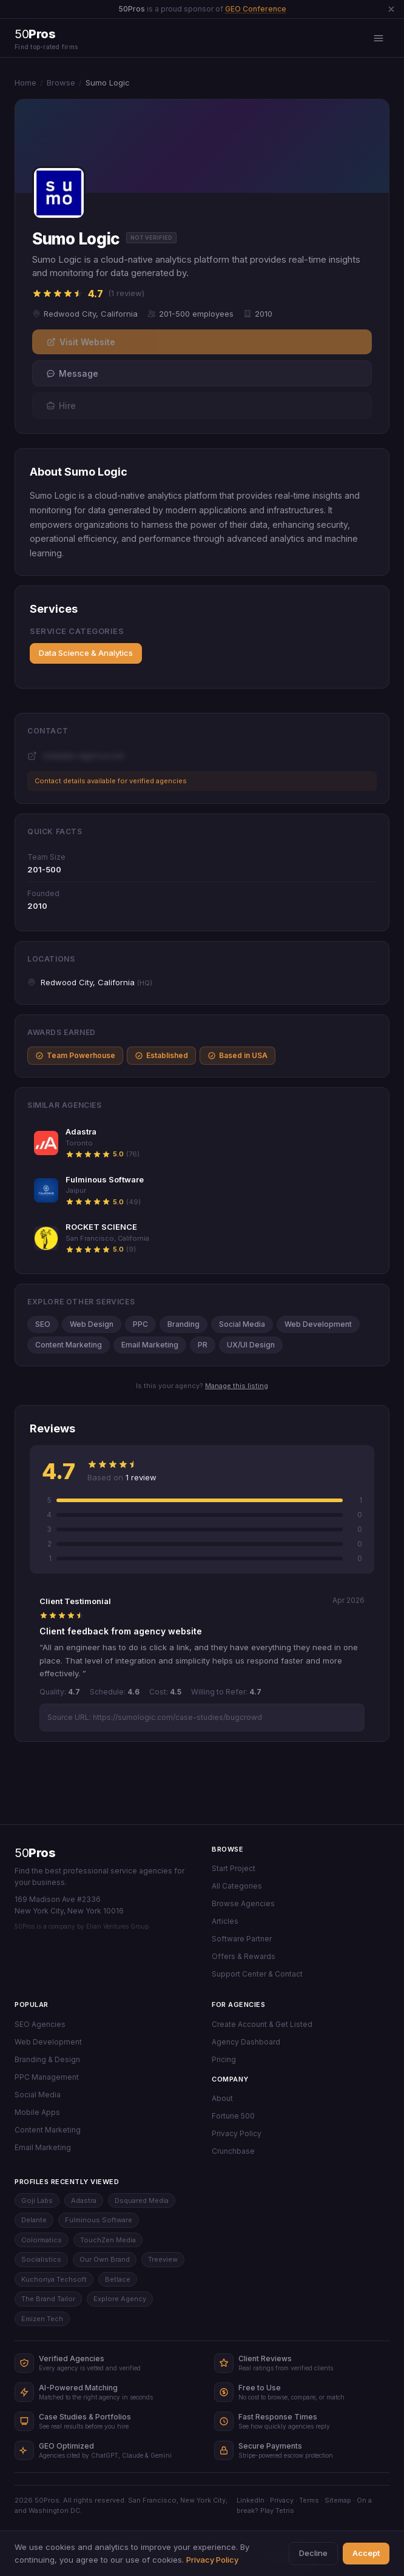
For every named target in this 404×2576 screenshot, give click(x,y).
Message (72, 373)
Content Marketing (68, 1344)
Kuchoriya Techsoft (54, 2279)
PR (202, 1344)
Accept (366, 2553)
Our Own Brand (104, 2259)
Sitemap (338, 2500)
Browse (61, 82)
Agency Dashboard (246, 2041)
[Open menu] (378, 38)
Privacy (282, 2500)
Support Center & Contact (257, 1973)
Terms (309, 2500)
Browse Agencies (243, 1903)
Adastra (83, 2200)
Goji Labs (37, 2200)
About (222, 2098)
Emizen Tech (42, 2319)
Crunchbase (233, 2151)
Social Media (242, 1324)
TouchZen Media (108, 2240)
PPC (140, 1324)
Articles (225, 1921)
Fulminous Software (98, 2220)
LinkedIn (250, 2500)
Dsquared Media (142, 2200)
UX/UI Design (251, 1344)
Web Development (318, 1324)
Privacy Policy (236, 2133)
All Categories (237, 1885)
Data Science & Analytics (86, 653)
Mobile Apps (37, 2112)
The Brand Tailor (48, 2298)
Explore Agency (119, 2298)
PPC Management (47, 2077)
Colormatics (41, 2240)
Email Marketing (149, 1344)
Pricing (224, 2059)
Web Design (91, 1324)
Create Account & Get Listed (262, 2024)
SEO (42, 1324)
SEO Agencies (40, 2024)
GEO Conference (255, 8)
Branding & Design (47, 2059)
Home (25, 82)
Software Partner (242, 1938)
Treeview (163, 2259)
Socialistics (41, 2259)
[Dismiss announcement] (391, 9)
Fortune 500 (233, 2115)
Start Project (233, 1868)
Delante (34, 2220)
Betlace (117, 2279)
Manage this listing (236, 1385)
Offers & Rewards (243, 1956)
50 (35, 1853)
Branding (183, 1324)
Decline (313, 2553)
